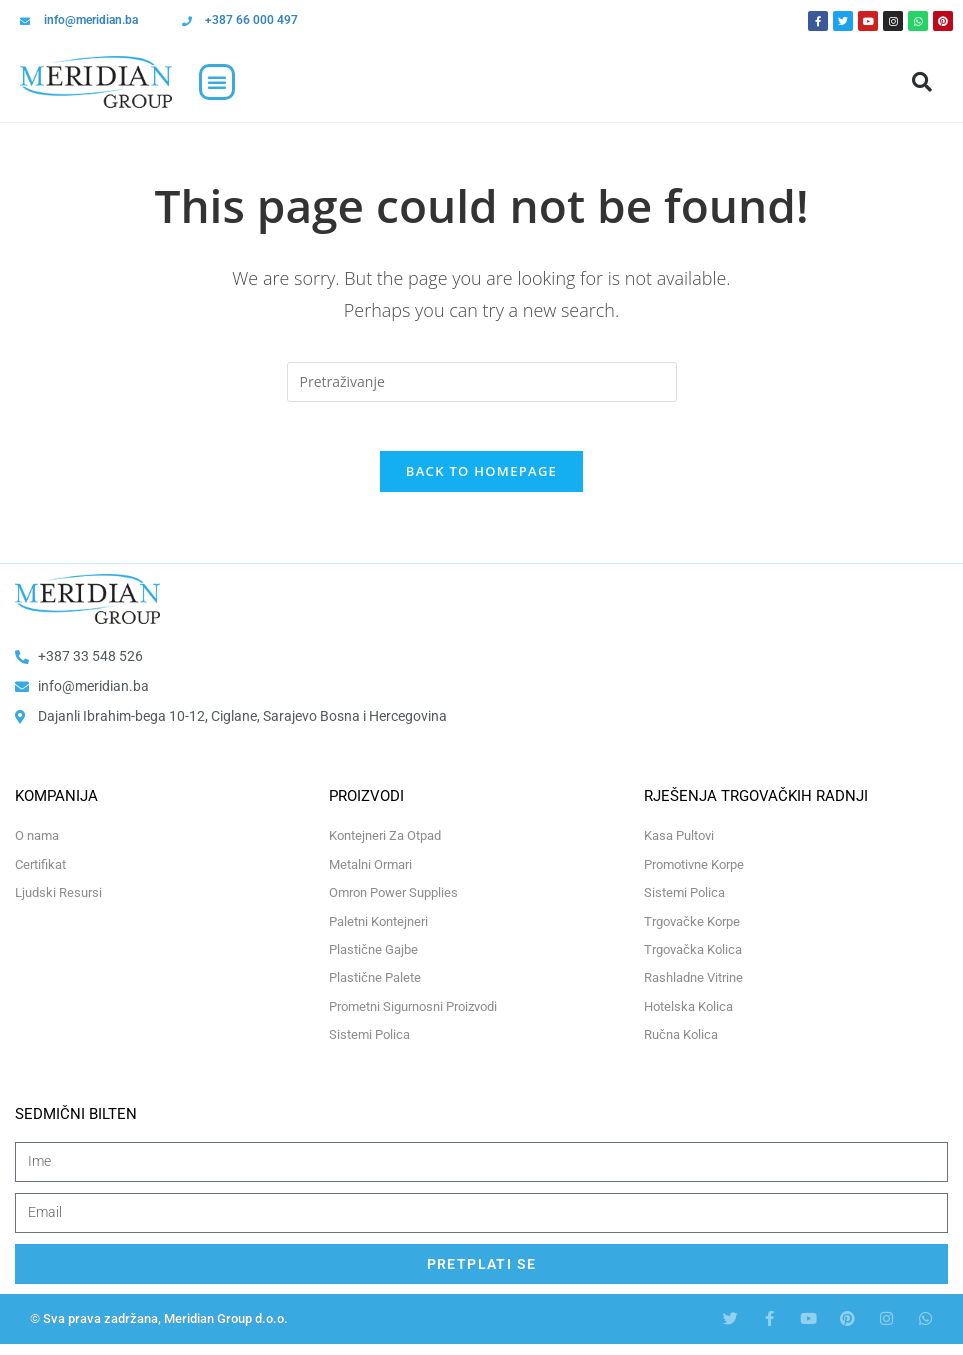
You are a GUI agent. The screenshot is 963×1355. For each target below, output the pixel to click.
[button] (217, 82)
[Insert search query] (482, 382)
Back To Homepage (481, 483)
